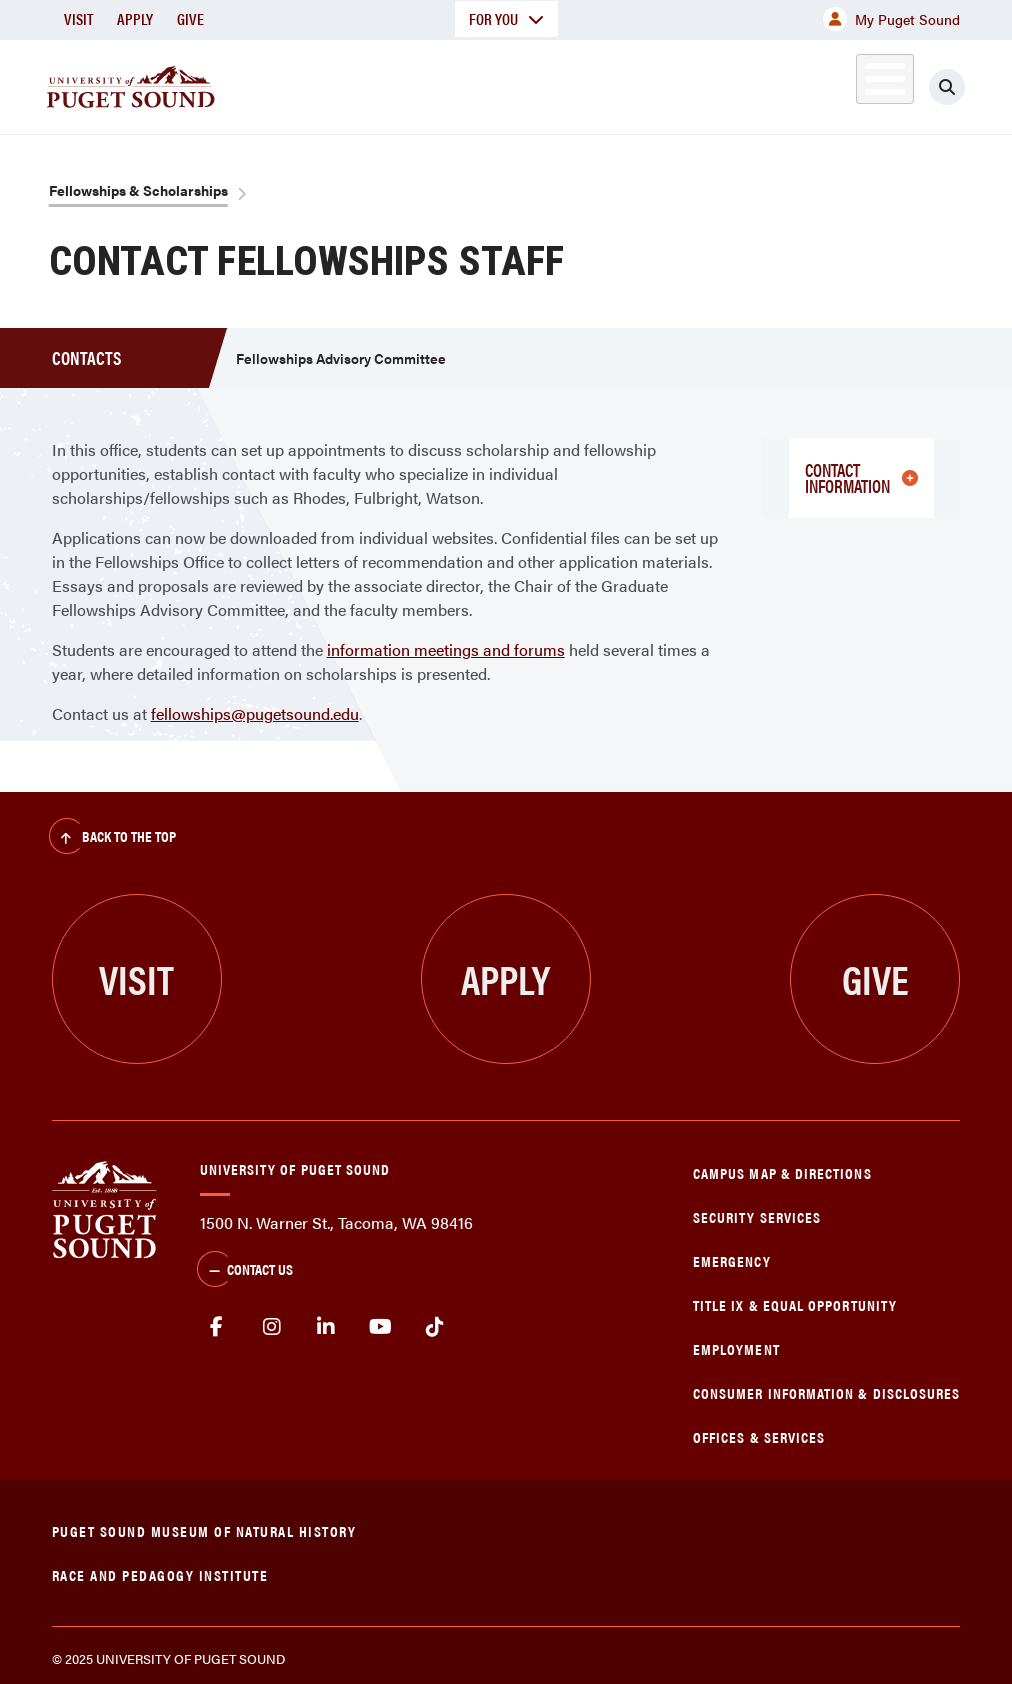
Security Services (757, 1216)
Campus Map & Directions (782, 1172)
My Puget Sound (891, 19)
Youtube (380, 1327)
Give (190, 18)
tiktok (435, 1327)
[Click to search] (947, 87)
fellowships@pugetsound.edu (255, 713)
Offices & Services (759, 1436)
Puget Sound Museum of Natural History (204, 1530)
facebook (217, 1327)
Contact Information (861, 477)
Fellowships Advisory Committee (341, 358)
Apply (135, 18)
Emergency (732, 1260)
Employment (736, 1348)
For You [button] (506, 18)
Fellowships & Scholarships (138, 190)
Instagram (271, 1327)
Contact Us (245, 1271)
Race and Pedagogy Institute (160, 1574)
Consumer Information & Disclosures (826, 1392)
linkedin (326, 1327)
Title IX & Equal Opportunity (795, 1304)
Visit (78, 18)
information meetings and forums (446, 649)
